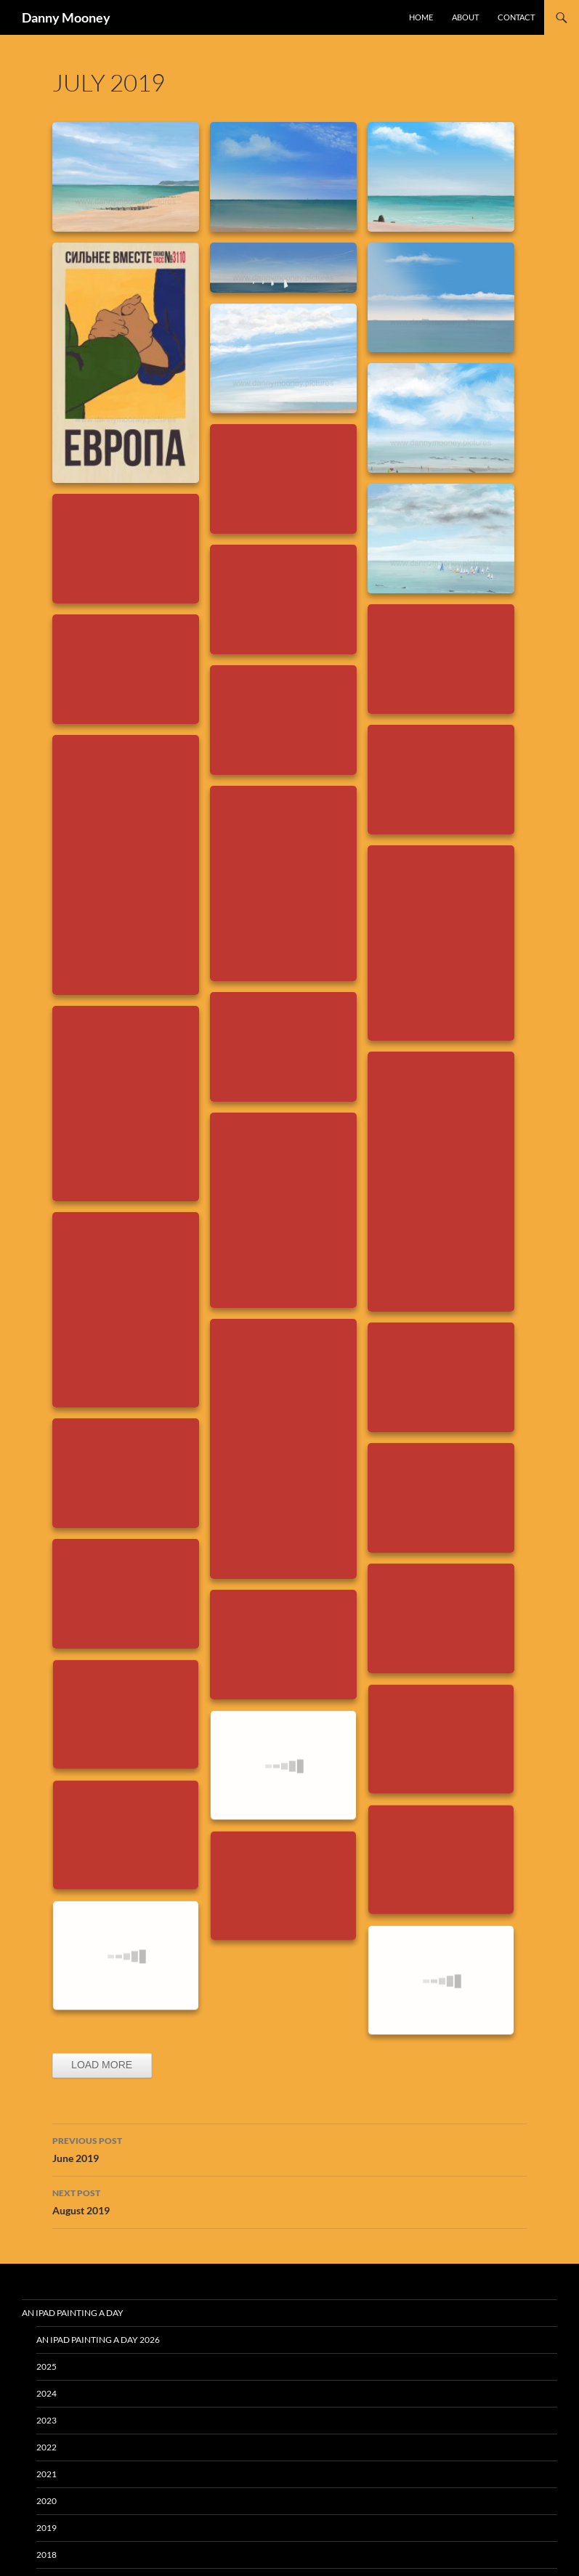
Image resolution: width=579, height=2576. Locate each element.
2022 (46, 2447)
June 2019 (289, 2148)
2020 (46, 2500)
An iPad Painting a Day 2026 (98, 2339)
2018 (46, 2554)
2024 (46, 2393)
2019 (46, 2527)
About (465, 17)
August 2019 (289, 2201)
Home (421, 17)
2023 (46, 2420)
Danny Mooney (66, 17)
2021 (46, 2474)
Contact (516, 17)
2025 (46, 2366)
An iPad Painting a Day (73, 2312)
